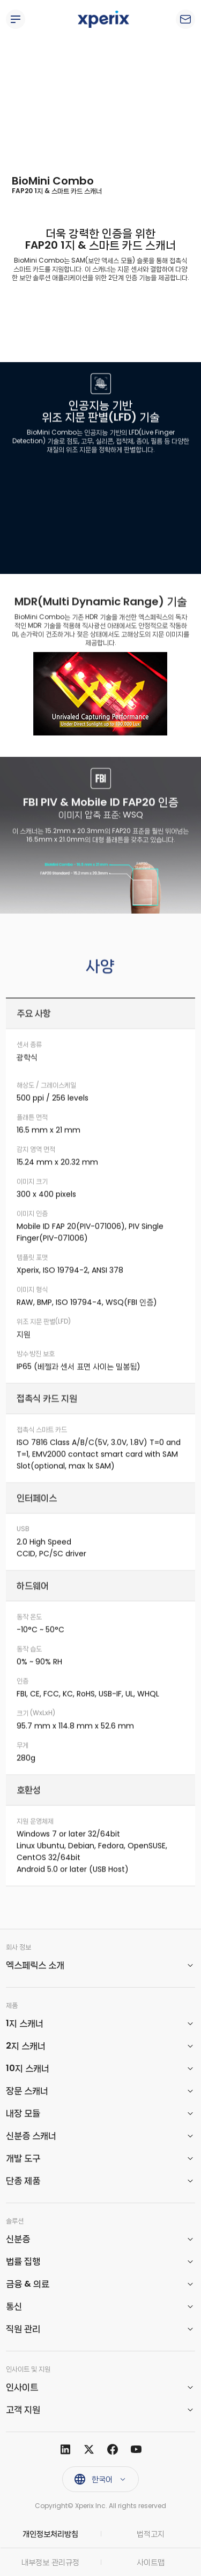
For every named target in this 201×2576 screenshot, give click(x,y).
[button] (100, 1965)
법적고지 (151, 2533)
